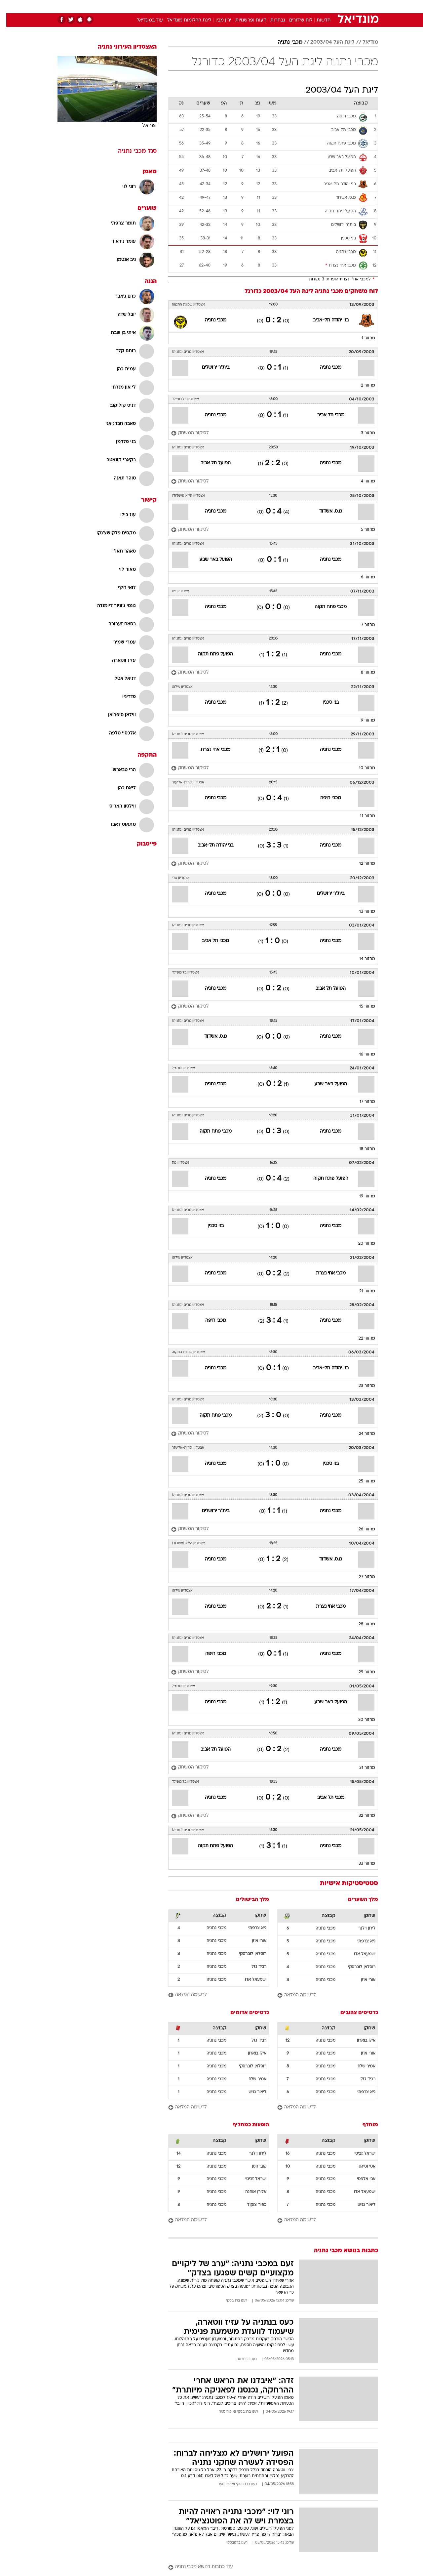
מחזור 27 (361, 1577)
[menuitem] (324, 6)
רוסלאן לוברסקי (355, 1967)
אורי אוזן (362, 1980)
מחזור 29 (360, 1672)
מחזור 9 (362, 721)
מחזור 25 (360, 1481)
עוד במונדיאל (144, 20)
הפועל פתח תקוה (209, 654)
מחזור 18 (361, 1149)
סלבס (264, 6)
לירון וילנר (360, 1929)
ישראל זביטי (358, 2154)
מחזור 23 (360, 1386)
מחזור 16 (361, 1055)
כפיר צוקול (250, 2205)
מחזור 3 (362, 433)
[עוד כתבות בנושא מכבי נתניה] (267, 2567)
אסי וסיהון (360, 2167)
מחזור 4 (362, 481)
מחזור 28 (360, 1624)
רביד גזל (252, 1967)
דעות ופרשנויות (244, 20)
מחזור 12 (361, 864)
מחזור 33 (360, 1864)
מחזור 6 (362, 577)
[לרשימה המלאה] (321, 1995)
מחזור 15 (361, 1007)
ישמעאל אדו (358, 1954)
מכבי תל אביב (324, 415)
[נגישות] (9, 7)
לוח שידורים (294, 20)
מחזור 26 (360, 1529)
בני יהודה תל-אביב (324, 320)
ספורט (306, 6)
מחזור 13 (361, 912)
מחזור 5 (362, 530)
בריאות (207, 6)
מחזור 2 (362, 386)
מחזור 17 (361, 1102)
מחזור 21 (361, 1291)
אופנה (136, 6)
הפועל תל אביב (209, 463)
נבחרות (271, 20)
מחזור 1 (362, 338)
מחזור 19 (361, 1196)
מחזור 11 (361, 816)
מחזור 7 (362, 625)
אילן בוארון (360, 2041)
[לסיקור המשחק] (183, 433)
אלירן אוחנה (249, 2192)
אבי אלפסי (360, 2179)
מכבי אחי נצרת (209, 750)
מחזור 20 (360, 1244)
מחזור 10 (361, 768)
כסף (245, 6)
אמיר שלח (360, 2066)
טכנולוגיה (160, 6)
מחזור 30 (360, 1720)
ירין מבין (217, 20)
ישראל (143, 125)
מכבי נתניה (283, 42)
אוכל (228, 6)
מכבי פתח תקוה (324, 607)
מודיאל (364, 42)
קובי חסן (253, 2167)
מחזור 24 (361, 1434)
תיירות (185, 6)
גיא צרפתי (360, 1941)
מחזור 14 (361, 959)
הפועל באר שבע (209, 560)
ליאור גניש (251, 2092)
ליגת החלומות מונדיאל (183, 20)
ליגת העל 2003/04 (326, 42)
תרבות (284, 6)
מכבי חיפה (324, 798)
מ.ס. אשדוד (324, 511)
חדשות (328, 6)
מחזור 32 (360, 1816)
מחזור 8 (362, 673)
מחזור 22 (360, 1339)
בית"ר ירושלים (209, 367)
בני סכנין (324, 702)
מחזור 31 (361, 1768)
